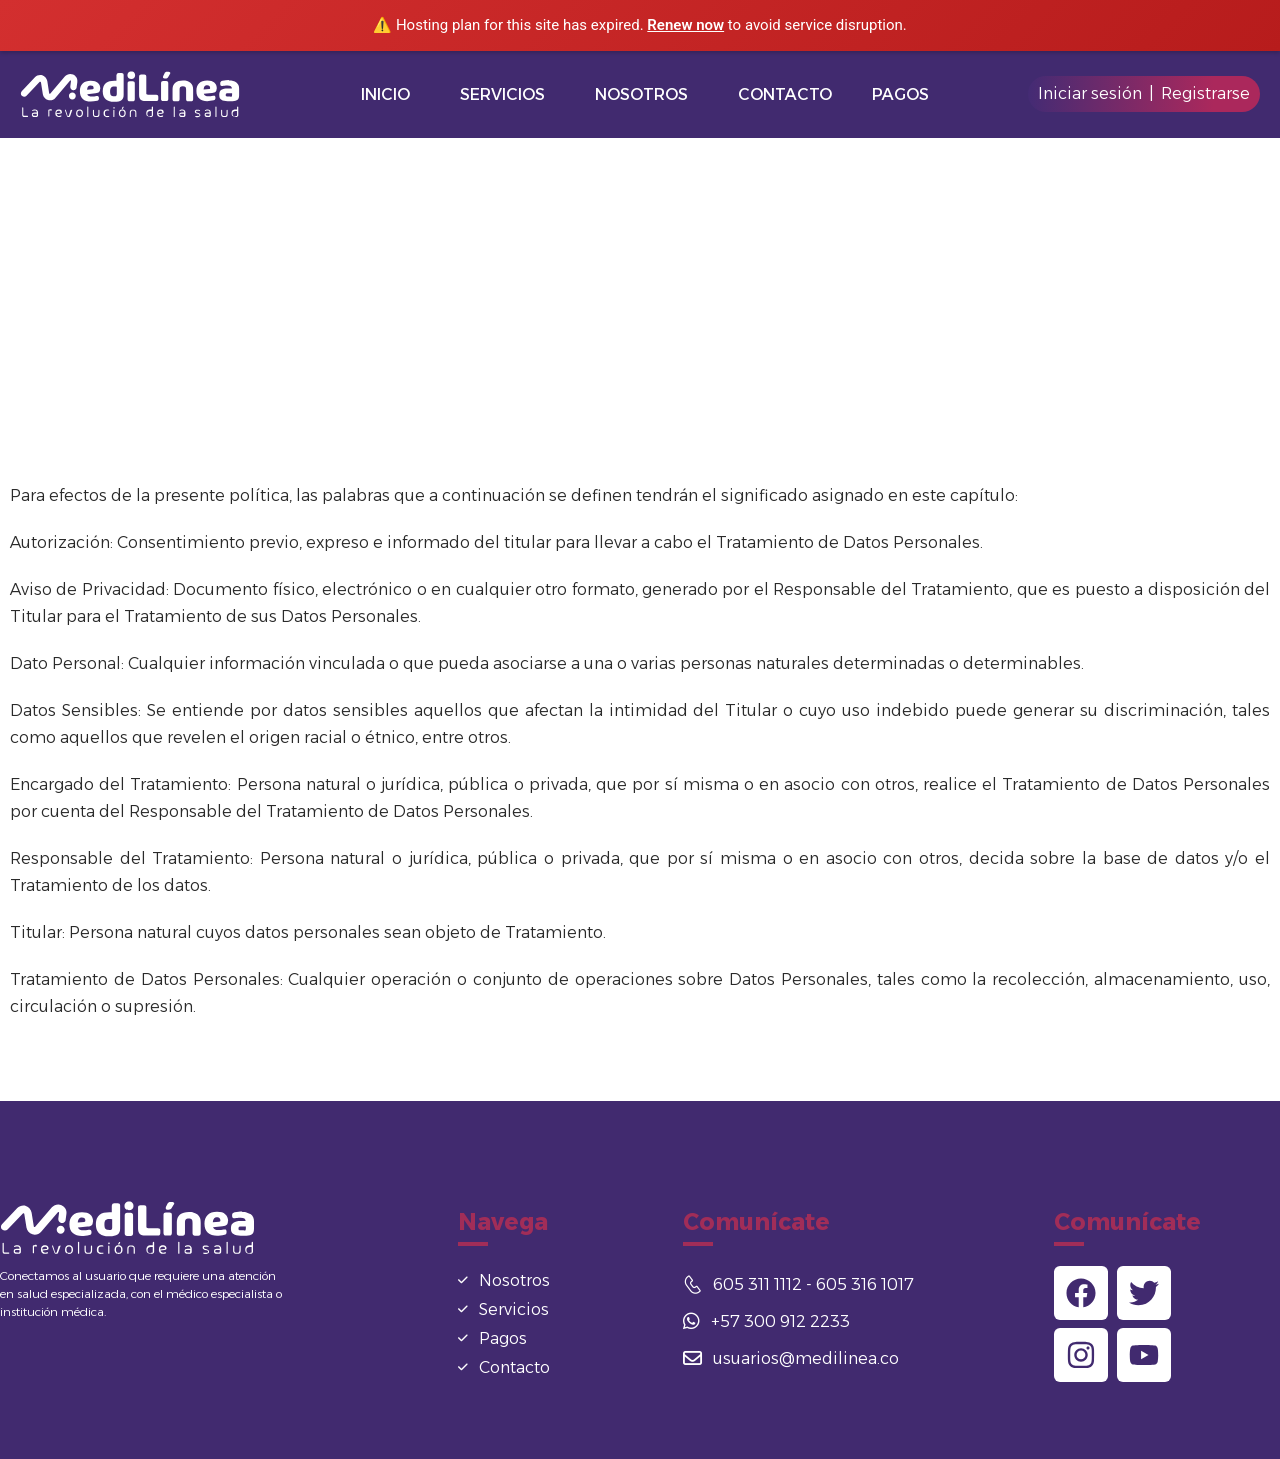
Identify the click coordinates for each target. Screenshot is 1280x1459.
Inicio (385, 94)
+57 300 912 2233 (766, 1321)
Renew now (685, 25)
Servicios (502, 94)
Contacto (785, 94)
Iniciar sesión (1090, 93)
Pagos (900, 94)
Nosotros (641, 94)
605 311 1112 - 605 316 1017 (798, 1284)
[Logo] (136, 94)
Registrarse (1205, 93)
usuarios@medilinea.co (791, 1358)
